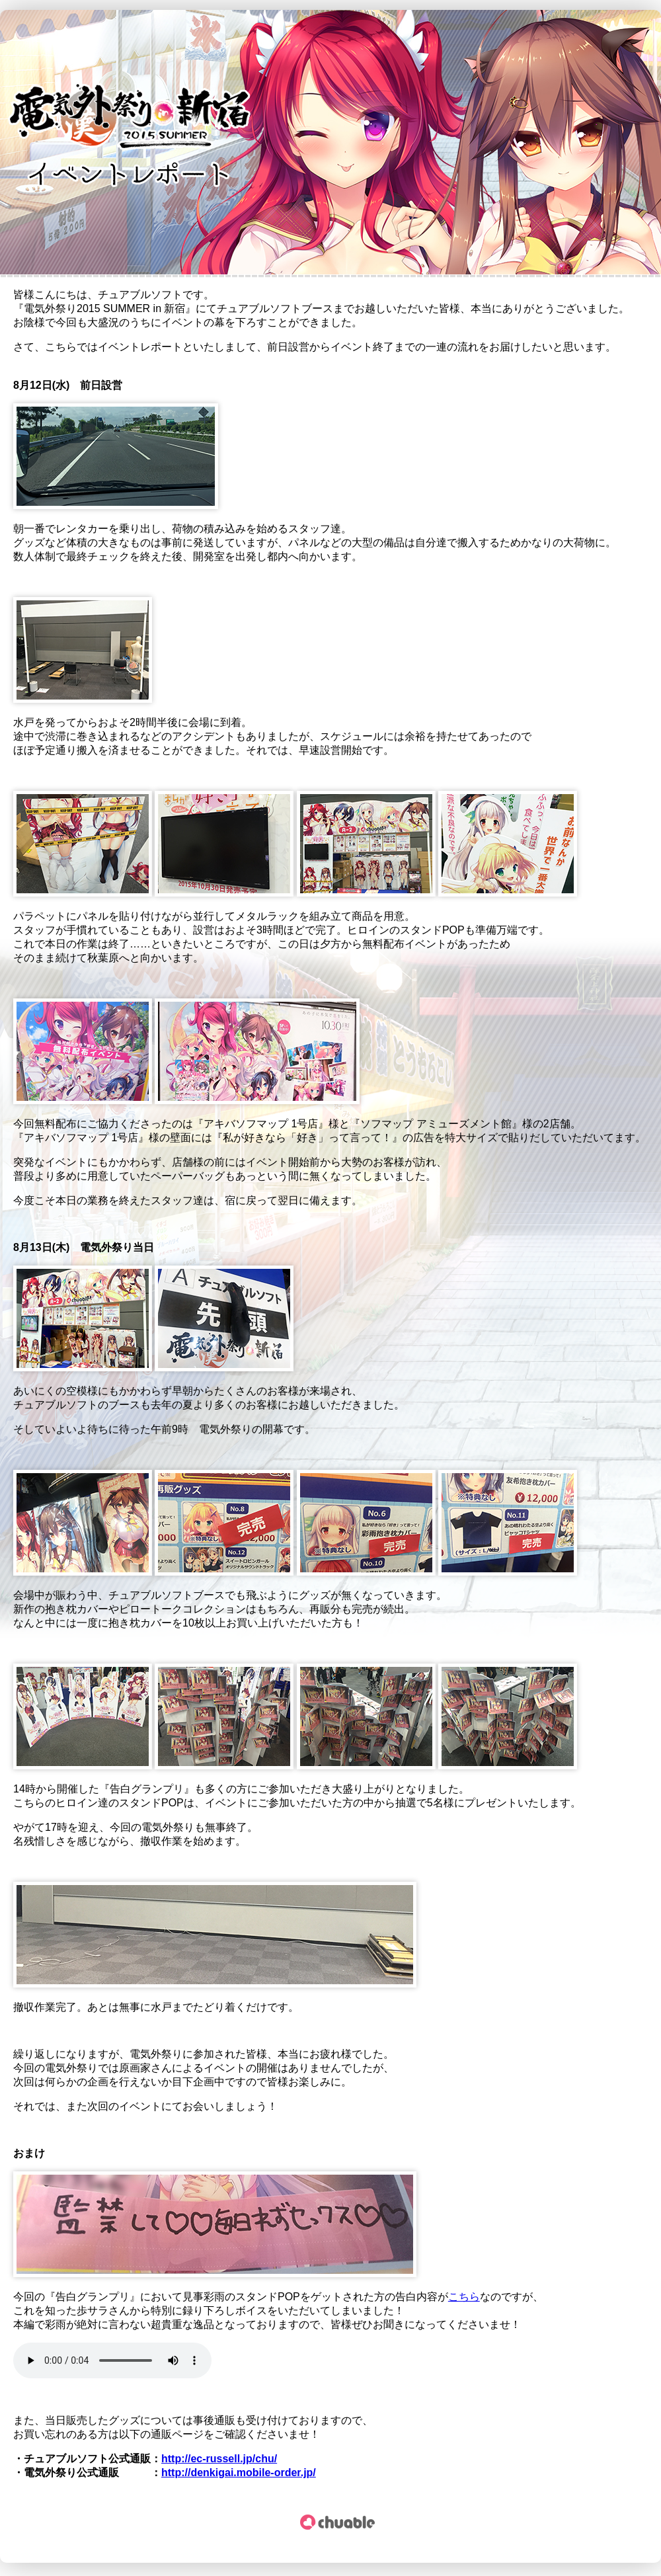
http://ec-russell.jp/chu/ (219, 2458)
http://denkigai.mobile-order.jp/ (238, 2472)
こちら (464, 2296)
